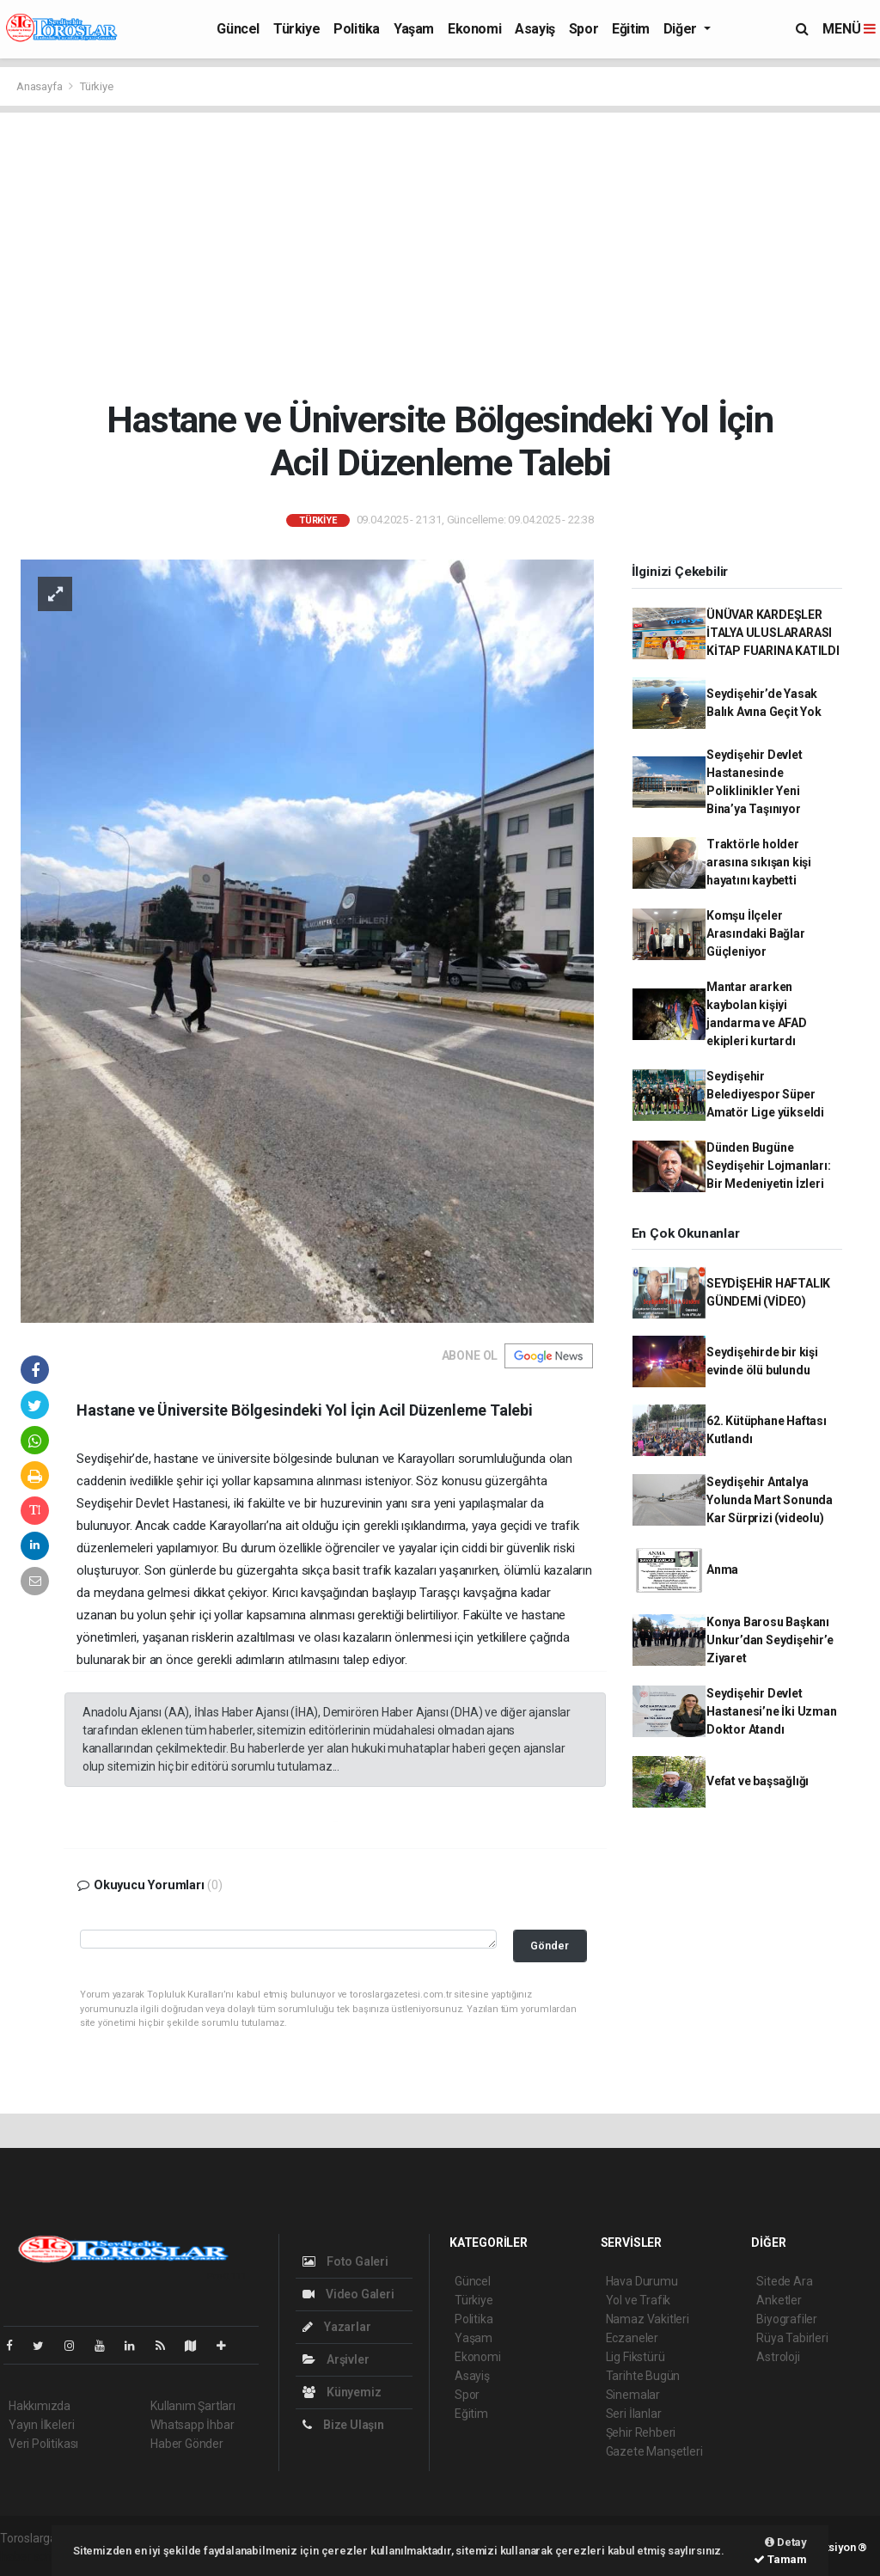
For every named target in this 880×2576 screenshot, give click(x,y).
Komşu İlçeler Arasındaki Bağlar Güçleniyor (755, 933)
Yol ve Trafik (638, 2300)
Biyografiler (786, 2319)
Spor (583, 29)
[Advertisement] (440, 255)
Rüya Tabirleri (792, 2338)
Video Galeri (348, 2294)
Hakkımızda (39, 2406)
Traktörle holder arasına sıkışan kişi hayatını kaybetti (758, 862)
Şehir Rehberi (641, 2432)
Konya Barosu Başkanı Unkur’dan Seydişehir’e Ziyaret (770, 1640)
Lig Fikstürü (635, 2357)
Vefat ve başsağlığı (757, 1781)
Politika (356, 29)
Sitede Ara (784, 2281)
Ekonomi (474, 29)
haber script (31, 2556)
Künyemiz (341, 2392)
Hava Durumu (642, 2281)
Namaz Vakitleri (647, 2319)
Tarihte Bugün (643, 2376)
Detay (786, 2542)
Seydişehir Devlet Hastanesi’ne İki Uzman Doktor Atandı (771, 1711)
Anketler (778, 2300)
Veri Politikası (43, 2444)
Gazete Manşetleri (654, 2451)
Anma (722, 1569)
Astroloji (777, 2357)
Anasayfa (40, 86)
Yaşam (414, 29)
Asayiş (535, 29)
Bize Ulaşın (343, 2425)
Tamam (780, 2559)
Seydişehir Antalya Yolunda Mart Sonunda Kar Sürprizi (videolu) (769, 1500)
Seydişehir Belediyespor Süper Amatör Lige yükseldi (765, 1094)
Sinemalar (633, 2395)
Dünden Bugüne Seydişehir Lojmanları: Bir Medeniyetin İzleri (768, 1165)
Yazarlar (336, 2327)
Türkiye (296, 29)
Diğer (681, 29)
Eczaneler (632, 2338)
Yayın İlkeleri (41, 2425)
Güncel (238, 29)
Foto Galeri (345, 2261)
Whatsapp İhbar (192, 2425)
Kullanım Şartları (192, 2406)
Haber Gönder (186, 2444)
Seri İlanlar (634, 2413)
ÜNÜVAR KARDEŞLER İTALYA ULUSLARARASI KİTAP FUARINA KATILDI (773, 633)
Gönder (549, 1945)
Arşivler (335, 2359)
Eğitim (631, 29)
